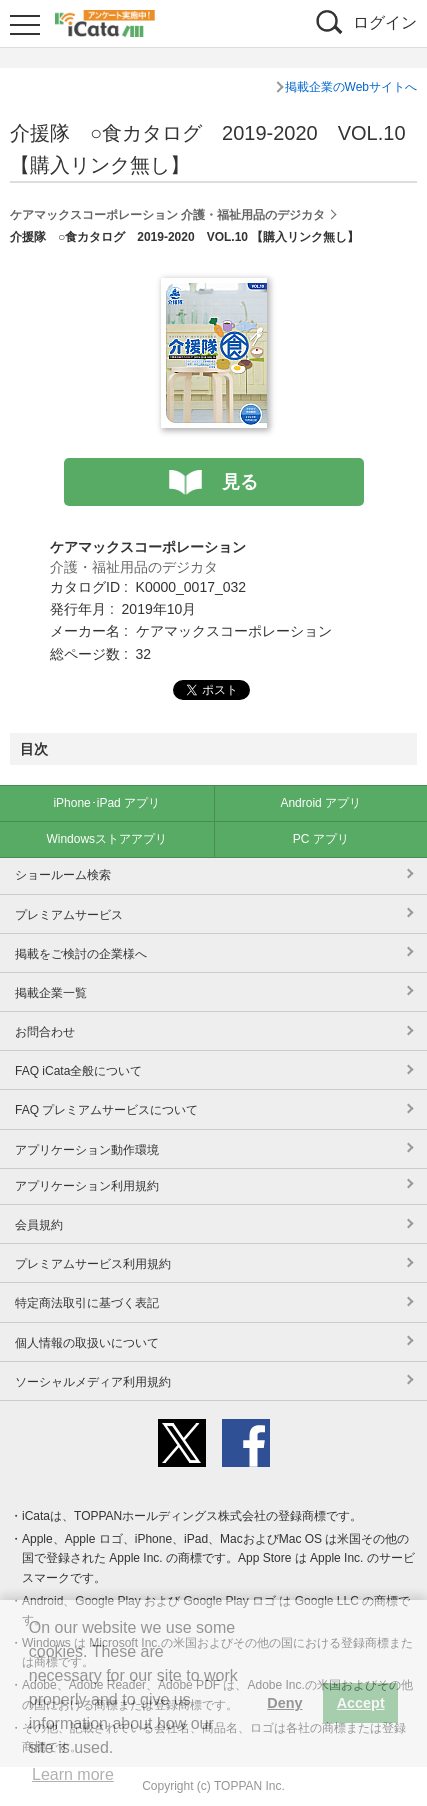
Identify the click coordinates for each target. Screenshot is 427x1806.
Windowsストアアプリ (106, 839)
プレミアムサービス (69, 915)
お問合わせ (45, 1032)
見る (240, 482)
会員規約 (39, 1225)
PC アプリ (321, 839)
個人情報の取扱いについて (87, 1343)
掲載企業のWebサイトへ (351, 87)
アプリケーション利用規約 (87, 1186)
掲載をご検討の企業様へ (81, 954)
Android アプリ (320, 803)
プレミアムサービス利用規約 (93, 1264)
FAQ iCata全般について (78, 1071)
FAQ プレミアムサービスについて (106, 1110)
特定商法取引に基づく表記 (87, 1303)
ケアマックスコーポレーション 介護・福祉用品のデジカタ (167, 215)
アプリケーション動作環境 (87, 1150)
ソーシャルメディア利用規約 (93, 1382)
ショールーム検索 (63, 875)
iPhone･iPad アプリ (106, 803)
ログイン (385, 22)
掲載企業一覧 (51, 993)
